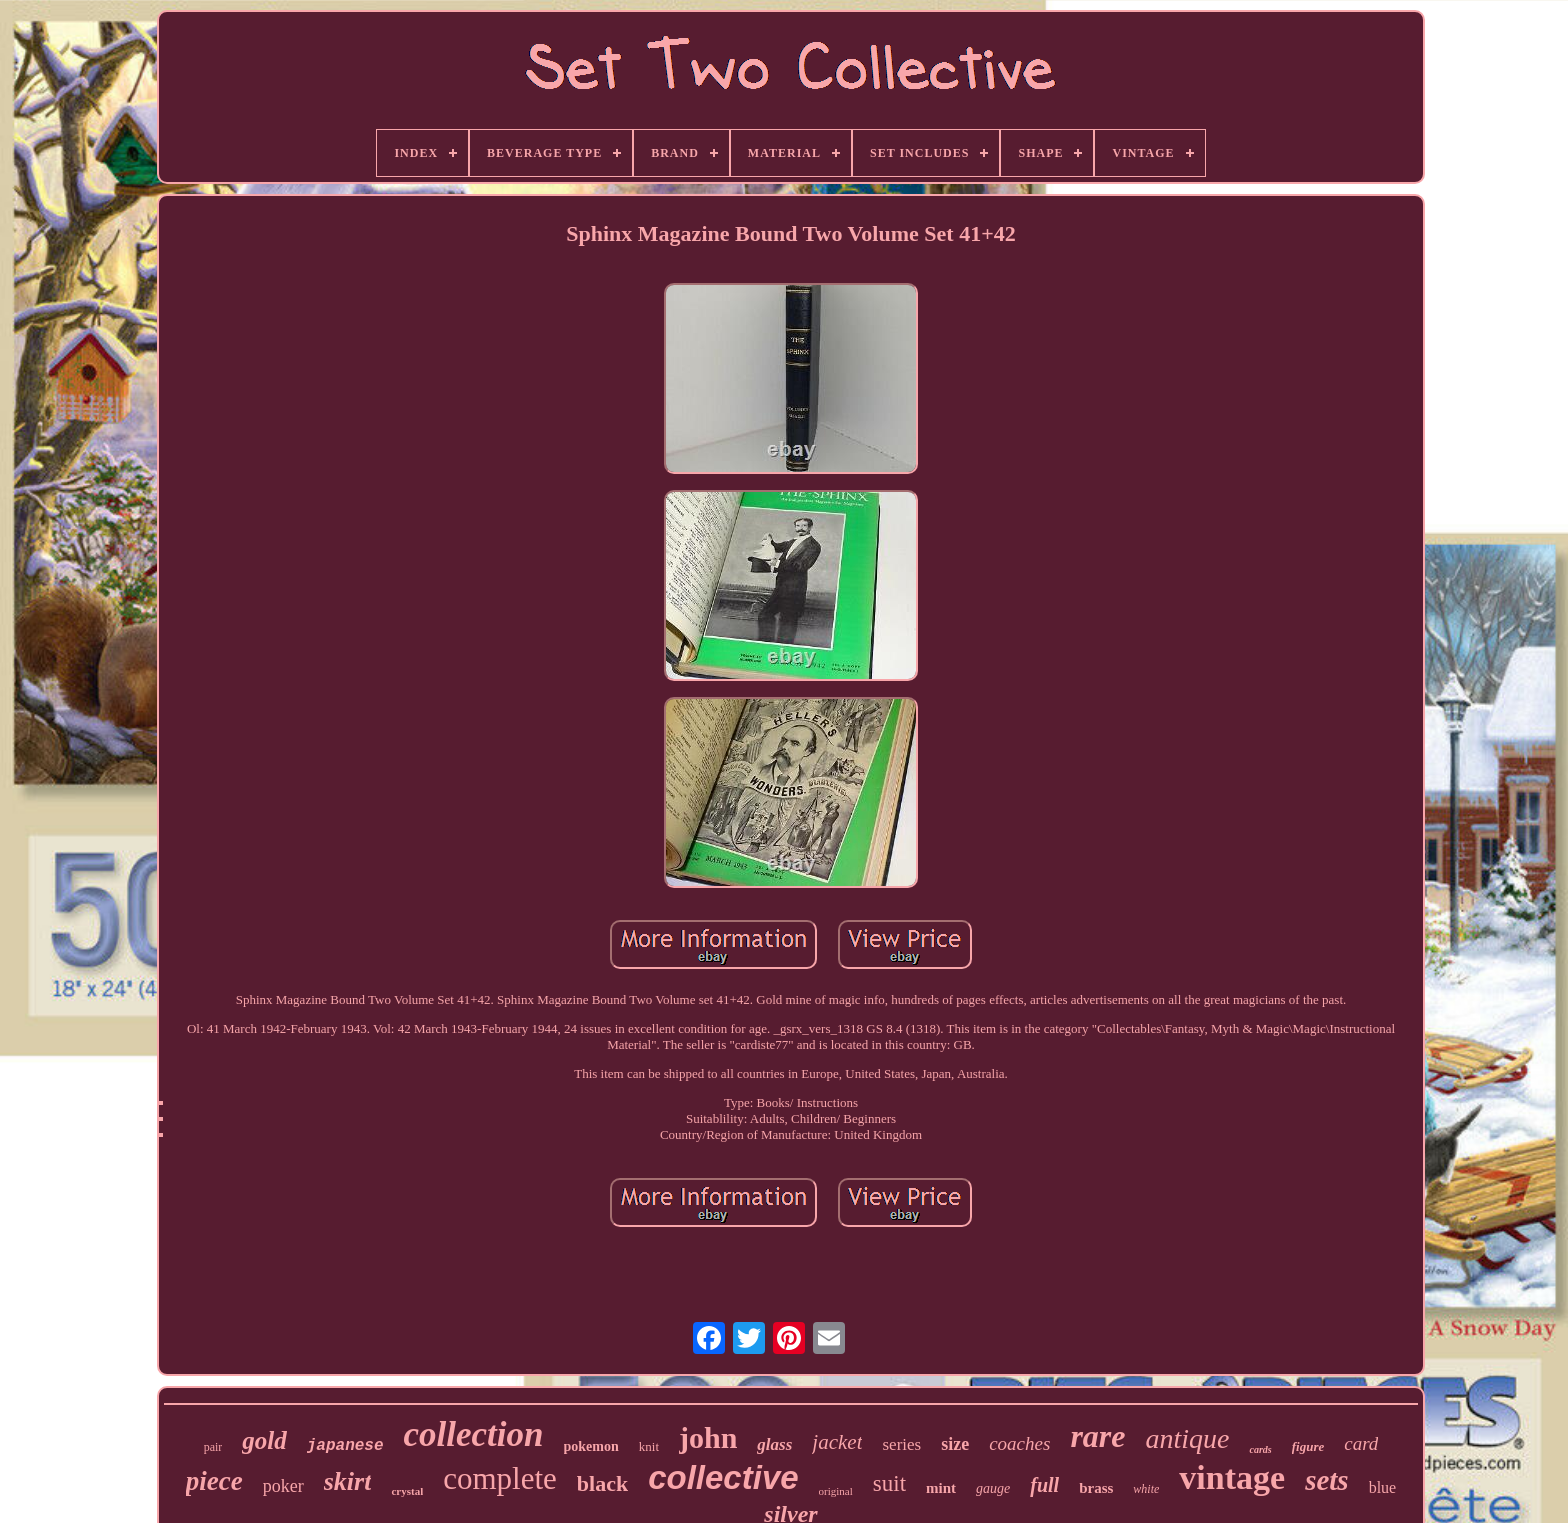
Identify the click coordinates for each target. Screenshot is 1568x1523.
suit (889, 1483)
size (955, 1444)
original (836, 1491)
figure (1308, 1446)
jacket (837, 1442)
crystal (407, 1491)
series (901, 1444)
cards (1260, 1449)
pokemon (591, 1446)
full (1044, 1485)
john (708, 1437)
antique (1187, 1438)
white (1146, 1489)
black (602, 1483)
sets (1327, 1480)
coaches (1019, 1443)
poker (283, 1486)
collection (474, 1434)
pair (213, 1447)
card (1361, 1443)
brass (1096, 1488)
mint (941, 1488)
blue (1383, 1487)
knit (649, 1446)
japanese (345, 1446)
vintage (1232, 1477)
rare (1097, 1436)
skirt (348, 1481)
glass (774, 1444)
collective (723, 1477)
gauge (993, 1488)
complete (500, 1478)
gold (264, 1440)
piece (214, 1481)
